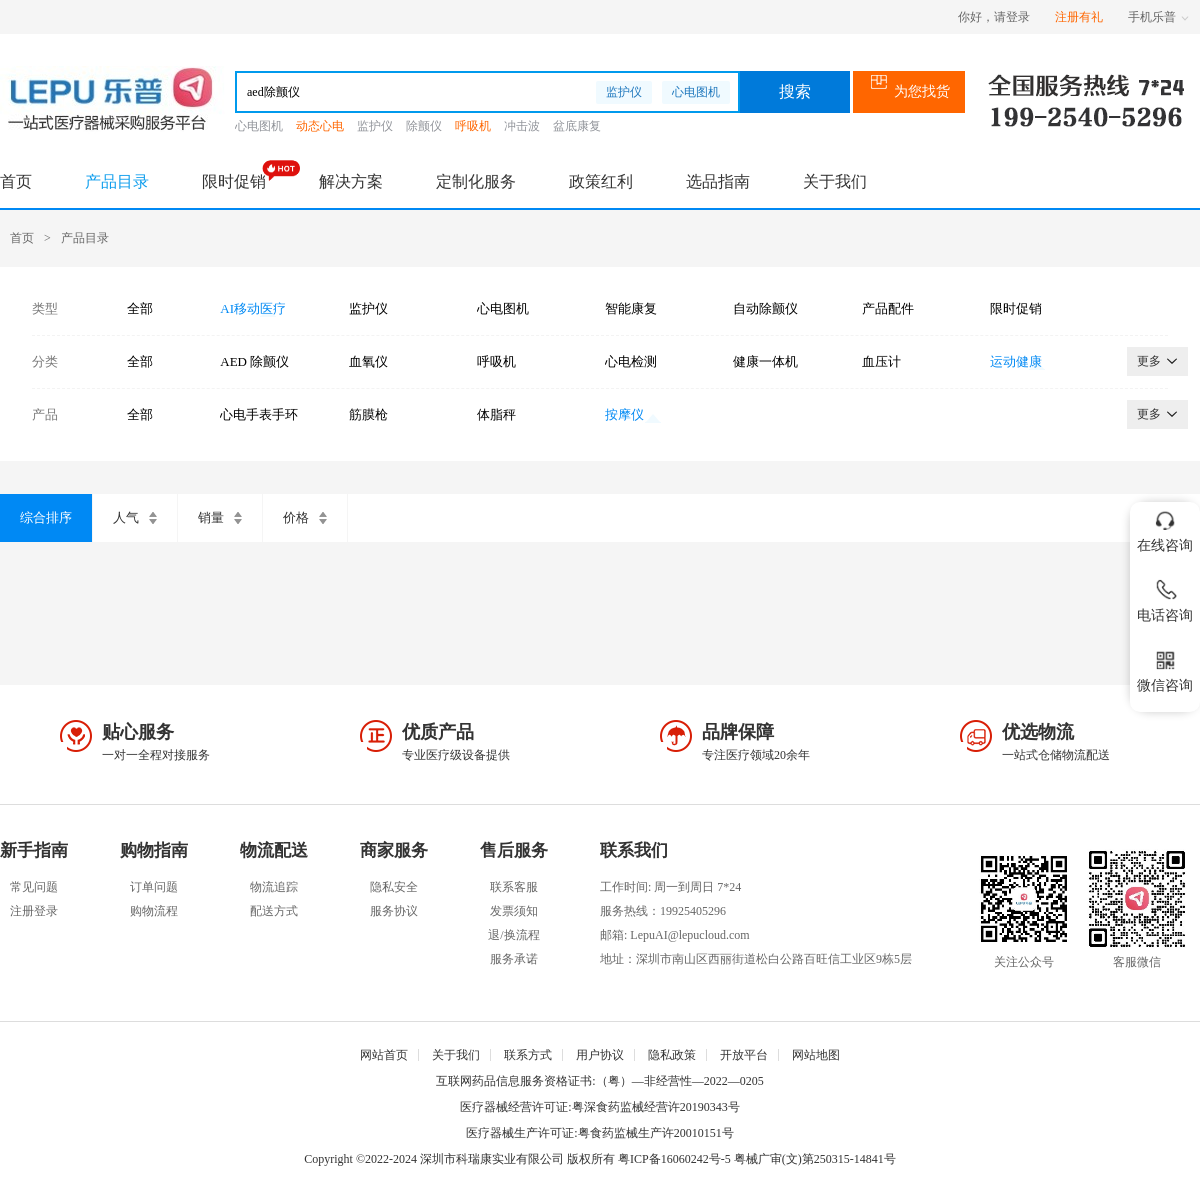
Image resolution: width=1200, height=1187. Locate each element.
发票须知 (514, 911)
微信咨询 (1165, 667)
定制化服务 (476, 181)
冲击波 (522, 126)
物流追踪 (274, 887)
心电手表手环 (259, 414)
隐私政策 (672, 1055)
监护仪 (624, 92)
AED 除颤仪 (254, 361)
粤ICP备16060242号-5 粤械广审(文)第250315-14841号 (757, 1159)
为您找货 (909, 91)
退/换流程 (513, 935)
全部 (140, 308)
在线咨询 (1165, 527)
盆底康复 (577, 126)
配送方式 (274, 911)
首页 (16, 181)
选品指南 (718, 181)
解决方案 (351, 181)
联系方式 (528, 1055)
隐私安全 (394, 887)
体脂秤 (496, 414)
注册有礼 (1079, 17)
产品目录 (117, 181)
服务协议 (394, 911)
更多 (1157, 361)
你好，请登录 (994, 17)
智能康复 (631, 308)
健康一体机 (765, 361)
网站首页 (384, 1055)
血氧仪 (368, 361)
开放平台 (744, 1055)
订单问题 (154, 887)
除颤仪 (424, 126)
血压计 (881, 361)
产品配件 (888, 308)
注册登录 (34, 911)
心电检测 (631, 361)
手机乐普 (1158, 17)
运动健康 (1016, 361)
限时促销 (234, 181)
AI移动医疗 (253, 308)
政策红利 (601, 181)
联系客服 (514, 887)
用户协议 (600, 1055)
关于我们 (835, 181)
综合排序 (46, 517)
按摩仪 (624, 414)
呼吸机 (473, 126)
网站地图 (816, 1055)
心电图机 (696, 92)
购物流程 (154, 911)
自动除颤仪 (765, 308)
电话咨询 (1165, 597)
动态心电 (320, 126)
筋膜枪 (368, 414)
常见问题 (34, 887)
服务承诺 (514, 959)
